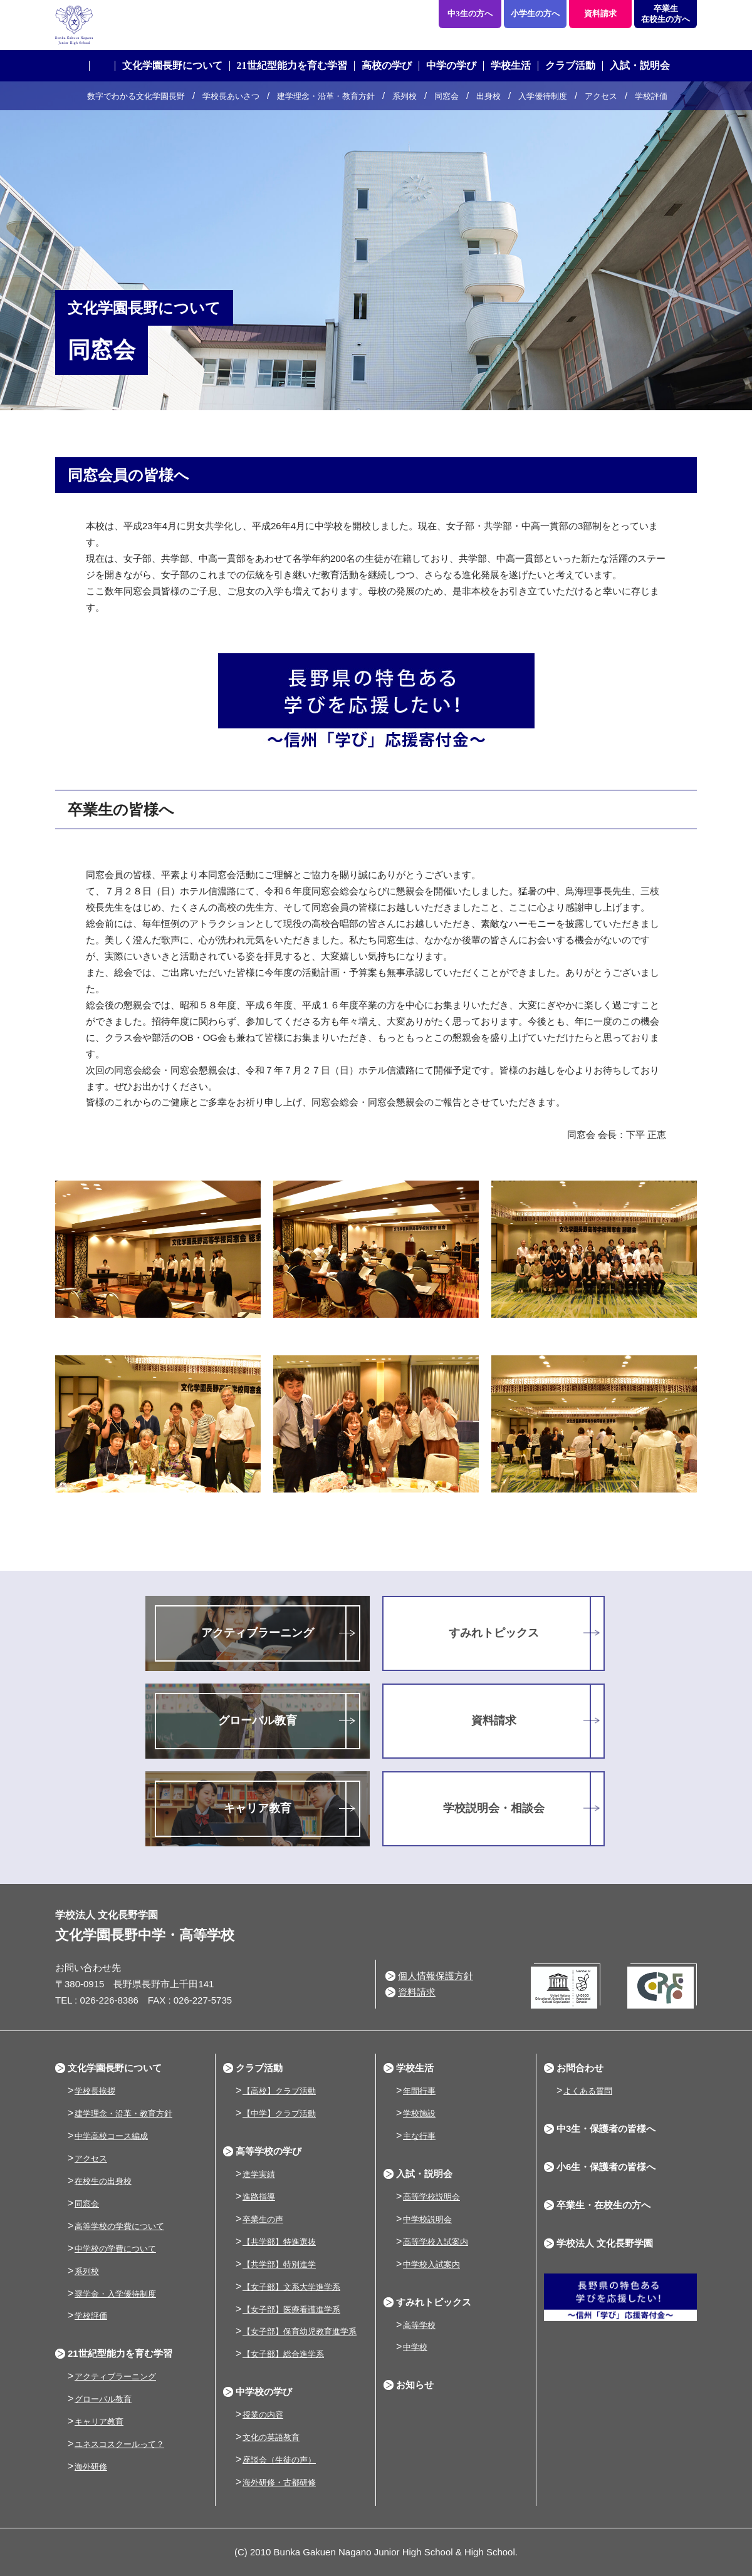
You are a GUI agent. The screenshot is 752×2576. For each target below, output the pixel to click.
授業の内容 (263, 2414)
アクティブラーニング (257, 1633)
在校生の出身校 (103, 2181)
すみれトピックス (494, 1633)
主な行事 (419, 2136)
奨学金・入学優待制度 (115, 2294)
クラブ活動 (570, 65)
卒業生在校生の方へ (665, 14)
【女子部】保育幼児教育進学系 (300, 2331)
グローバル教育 (257, 1720)
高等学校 (419, 2325)
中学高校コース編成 (111, 2136)
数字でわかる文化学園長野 (136, 96)
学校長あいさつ (230, 96)
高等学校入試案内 (435, 2242)
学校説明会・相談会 (494, 1808)
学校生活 (511, 65)
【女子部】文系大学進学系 (291, 2287)
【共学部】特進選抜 (279, 2242)
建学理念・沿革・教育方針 (326, 96)
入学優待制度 (542, 96)
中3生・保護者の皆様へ (605, 2128)
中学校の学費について (115, 2248)
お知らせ (415, 2384)
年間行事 (419, 2091)
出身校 (488, 96)
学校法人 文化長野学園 (604, 2243)
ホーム (102, 65)
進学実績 (259, 2174)
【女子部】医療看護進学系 (291, 2309)
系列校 (404, 96)
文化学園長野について (172, 65)
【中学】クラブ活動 (279, 2113)
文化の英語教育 (271, 2437)
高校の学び (387, 65)
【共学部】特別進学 (279, 2264)
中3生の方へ (470, 13)
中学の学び (451, 65)
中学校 (415, 2347)
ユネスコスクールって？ (119, 2444)
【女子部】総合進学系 (283, 2354)
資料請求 (600, 13)
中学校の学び (264, 2391)
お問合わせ (579, 2067)
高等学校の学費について (119, 2226)
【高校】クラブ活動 (279, 2091)
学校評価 (651, 96)
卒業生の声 (263, 2219)
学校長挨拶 (95, 2091)
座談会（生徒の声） (279, 2460)
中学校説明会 (427, 2219)
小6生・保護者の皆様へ (605, 2166)
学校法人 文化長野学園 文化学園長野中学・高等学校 (183, 25)
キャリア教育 (257, 1808)
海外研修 (91, 2466)
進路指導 (259, 2196)
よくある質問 (587, 2091)
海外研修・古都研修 (279, 2482)
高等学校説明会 (431, 2196)
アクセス (601, 96)
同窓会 (446, 96)
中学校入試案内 (431, 2264)
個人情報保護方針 (435, 1975)
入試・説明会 (640, 65)
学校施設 (419, 2113)
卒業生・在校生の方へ (603, 2205)
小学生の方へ (535, 13)
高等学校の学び (268, 2151)
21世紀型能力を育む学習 (292, 65)
